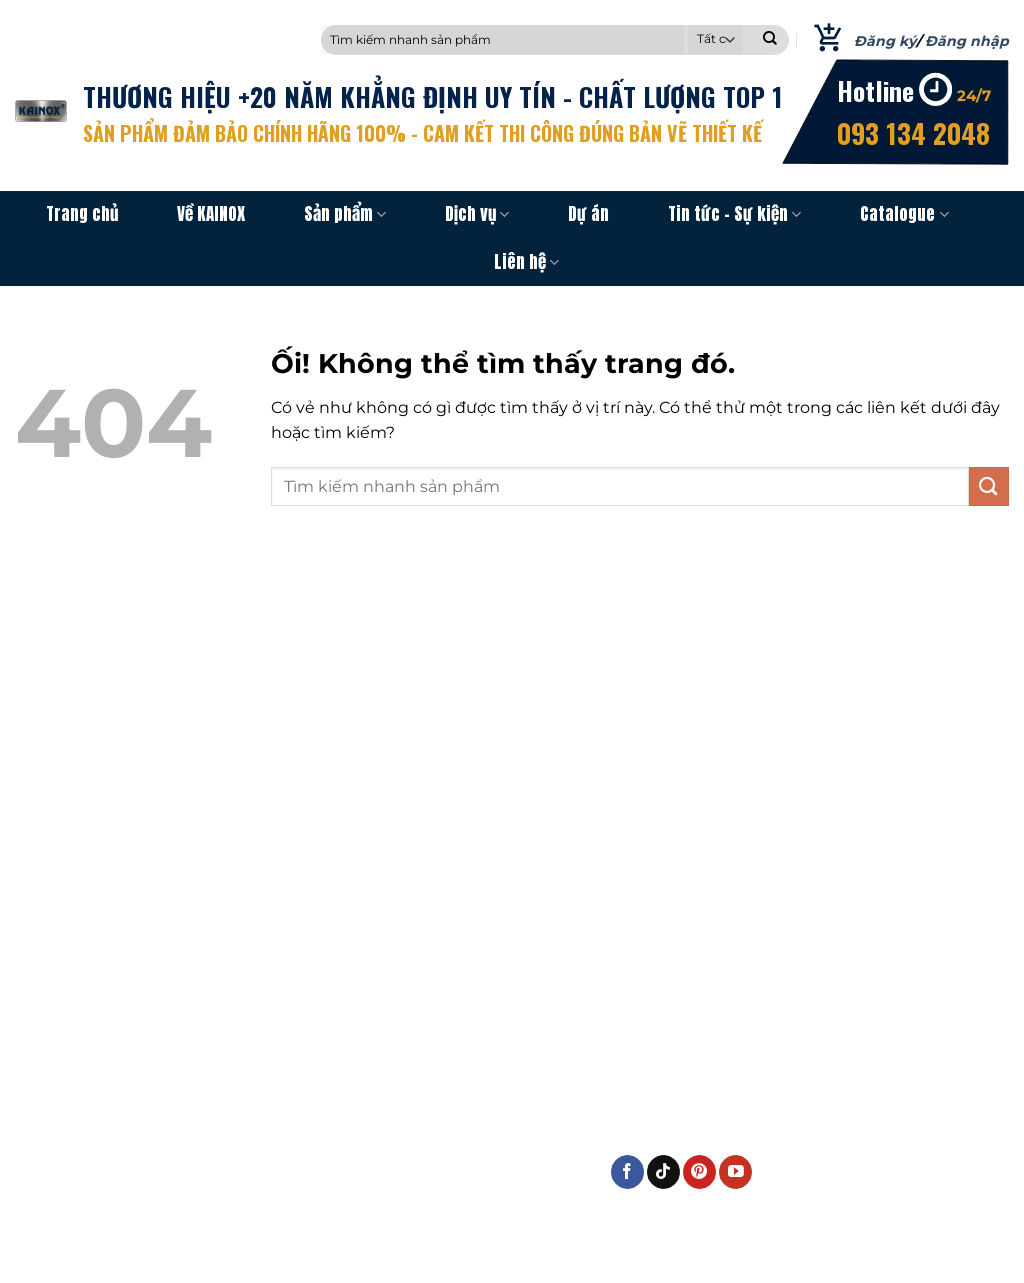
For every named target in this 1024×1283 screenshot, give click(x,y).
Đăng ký (885, 41)
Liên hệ (526, 262)
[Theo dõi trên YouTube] (735, 1172)
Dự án (588, 214)
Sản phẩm (345, 214)
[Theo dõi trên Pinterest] (699, 1172)
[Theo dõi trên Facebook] (627, 1172)
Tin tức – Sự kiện (734, 214)
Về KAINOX (211, 214)
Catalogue (904, 214)
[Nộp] (770, 40)
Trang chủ (82, 214)
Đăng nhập (967, 41)
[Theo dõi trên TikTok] (663, 1172)
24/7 (974, 95)
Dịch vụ (477, 214)
